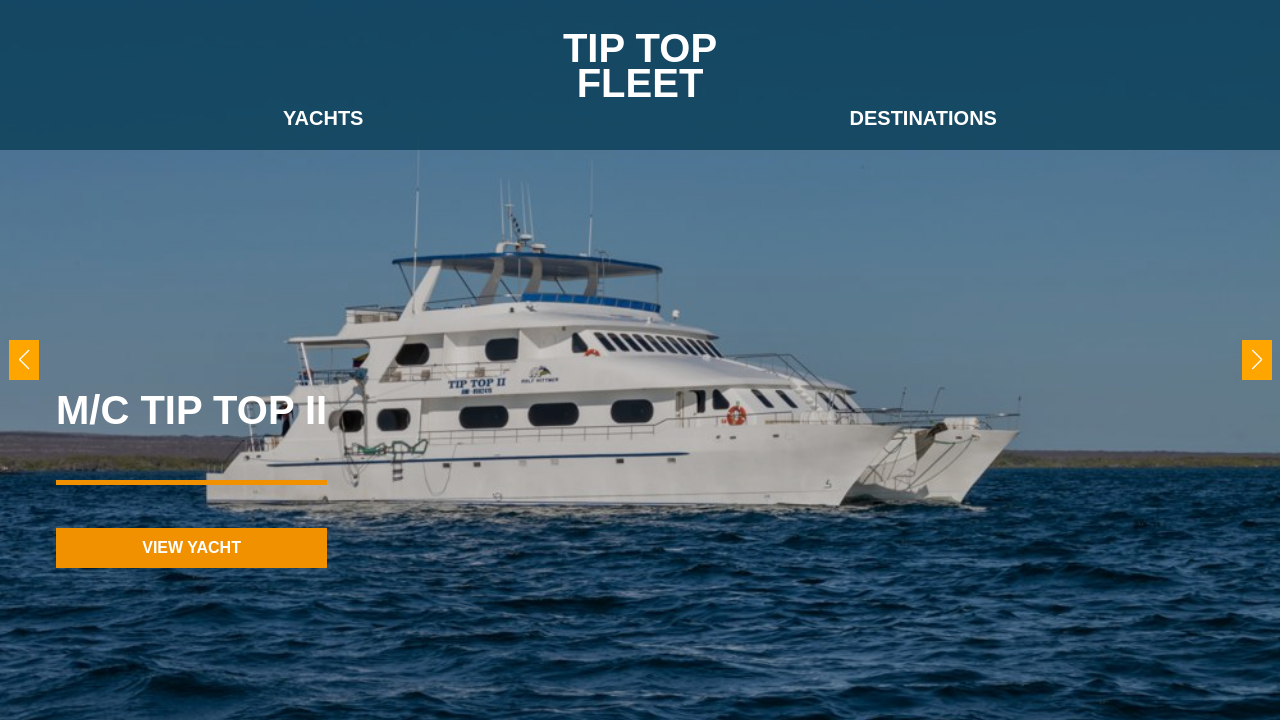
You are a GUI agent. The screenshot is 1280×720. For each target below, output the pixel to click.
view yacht (191, 547)
